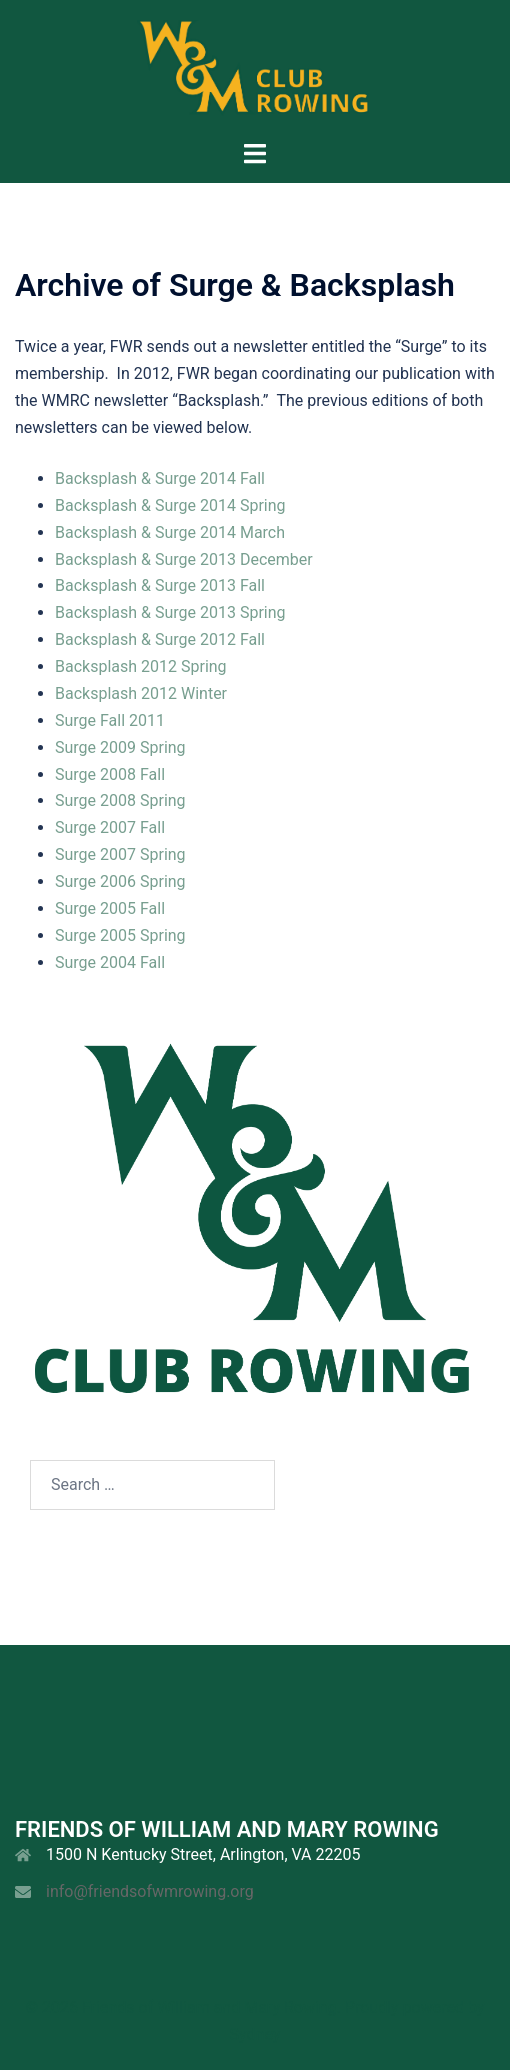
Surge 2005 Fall (110, 908)
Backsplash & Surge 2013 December (184, 559)
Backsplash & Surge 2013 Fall (160, 585)
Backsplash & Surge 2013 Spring (170, 612)
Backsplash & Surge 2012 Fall (160, 639)
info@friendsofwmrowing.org (150, 1891)
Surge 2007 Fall (110, 827)
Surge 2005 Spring (120, 935)
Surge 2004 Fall (110, 962)
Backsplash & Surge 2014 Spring (170, 505)
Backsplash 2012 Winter (141, 693)
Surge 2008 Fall (110, 774)
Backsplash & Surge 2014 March (170, 532)
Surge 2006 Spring (120, 881)
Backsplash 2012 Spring (141, 666)
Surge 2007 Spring (120, 854)
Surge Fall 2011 (110, 720)
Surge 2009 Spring (120, 747)
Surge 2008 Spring (120, 800)
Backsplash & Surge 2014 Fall (160, 478)
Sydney (255, 2034)
